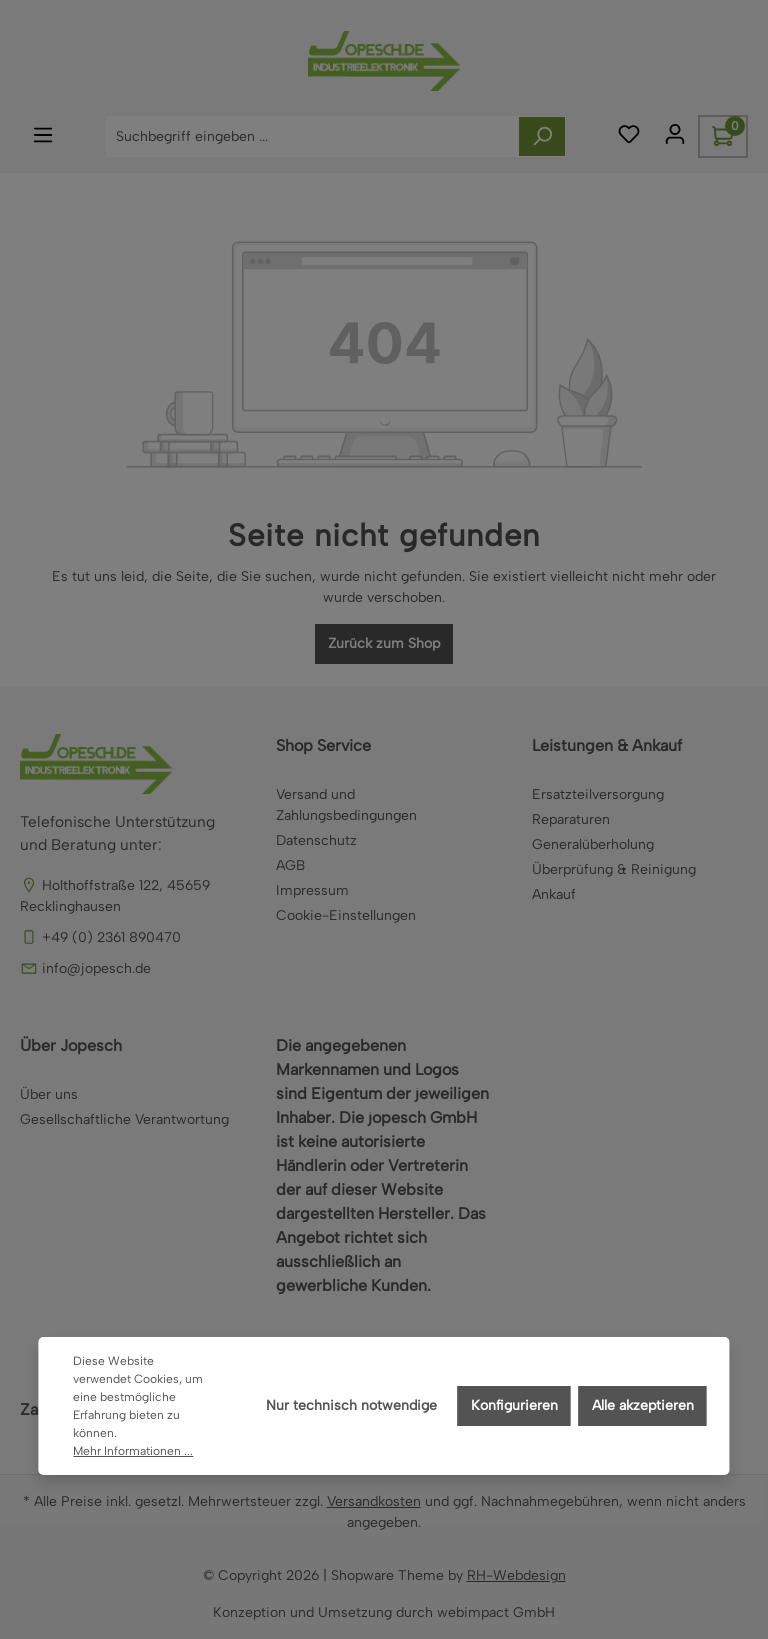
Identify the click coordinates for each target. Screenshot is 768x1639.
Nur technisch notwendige (351, 1405)
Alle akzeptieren (643, 1405)
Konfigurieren (514, 1405)
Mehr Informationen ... (133, 1451)
